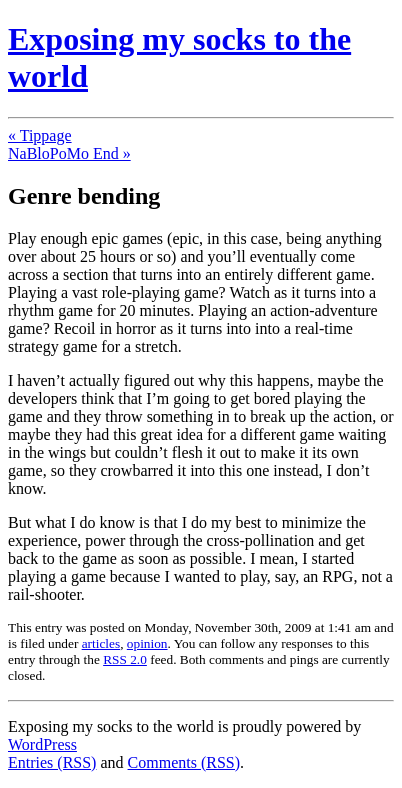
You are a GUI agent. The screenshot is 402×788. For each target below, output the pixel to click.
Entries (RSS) (52, 762)
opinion (147, 643)
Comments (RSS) (184, 762)
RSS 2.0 (125, 659)
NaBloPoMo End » (69, 153)
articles (101, 643)
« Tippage (40, 135)
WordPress (42, 744)
